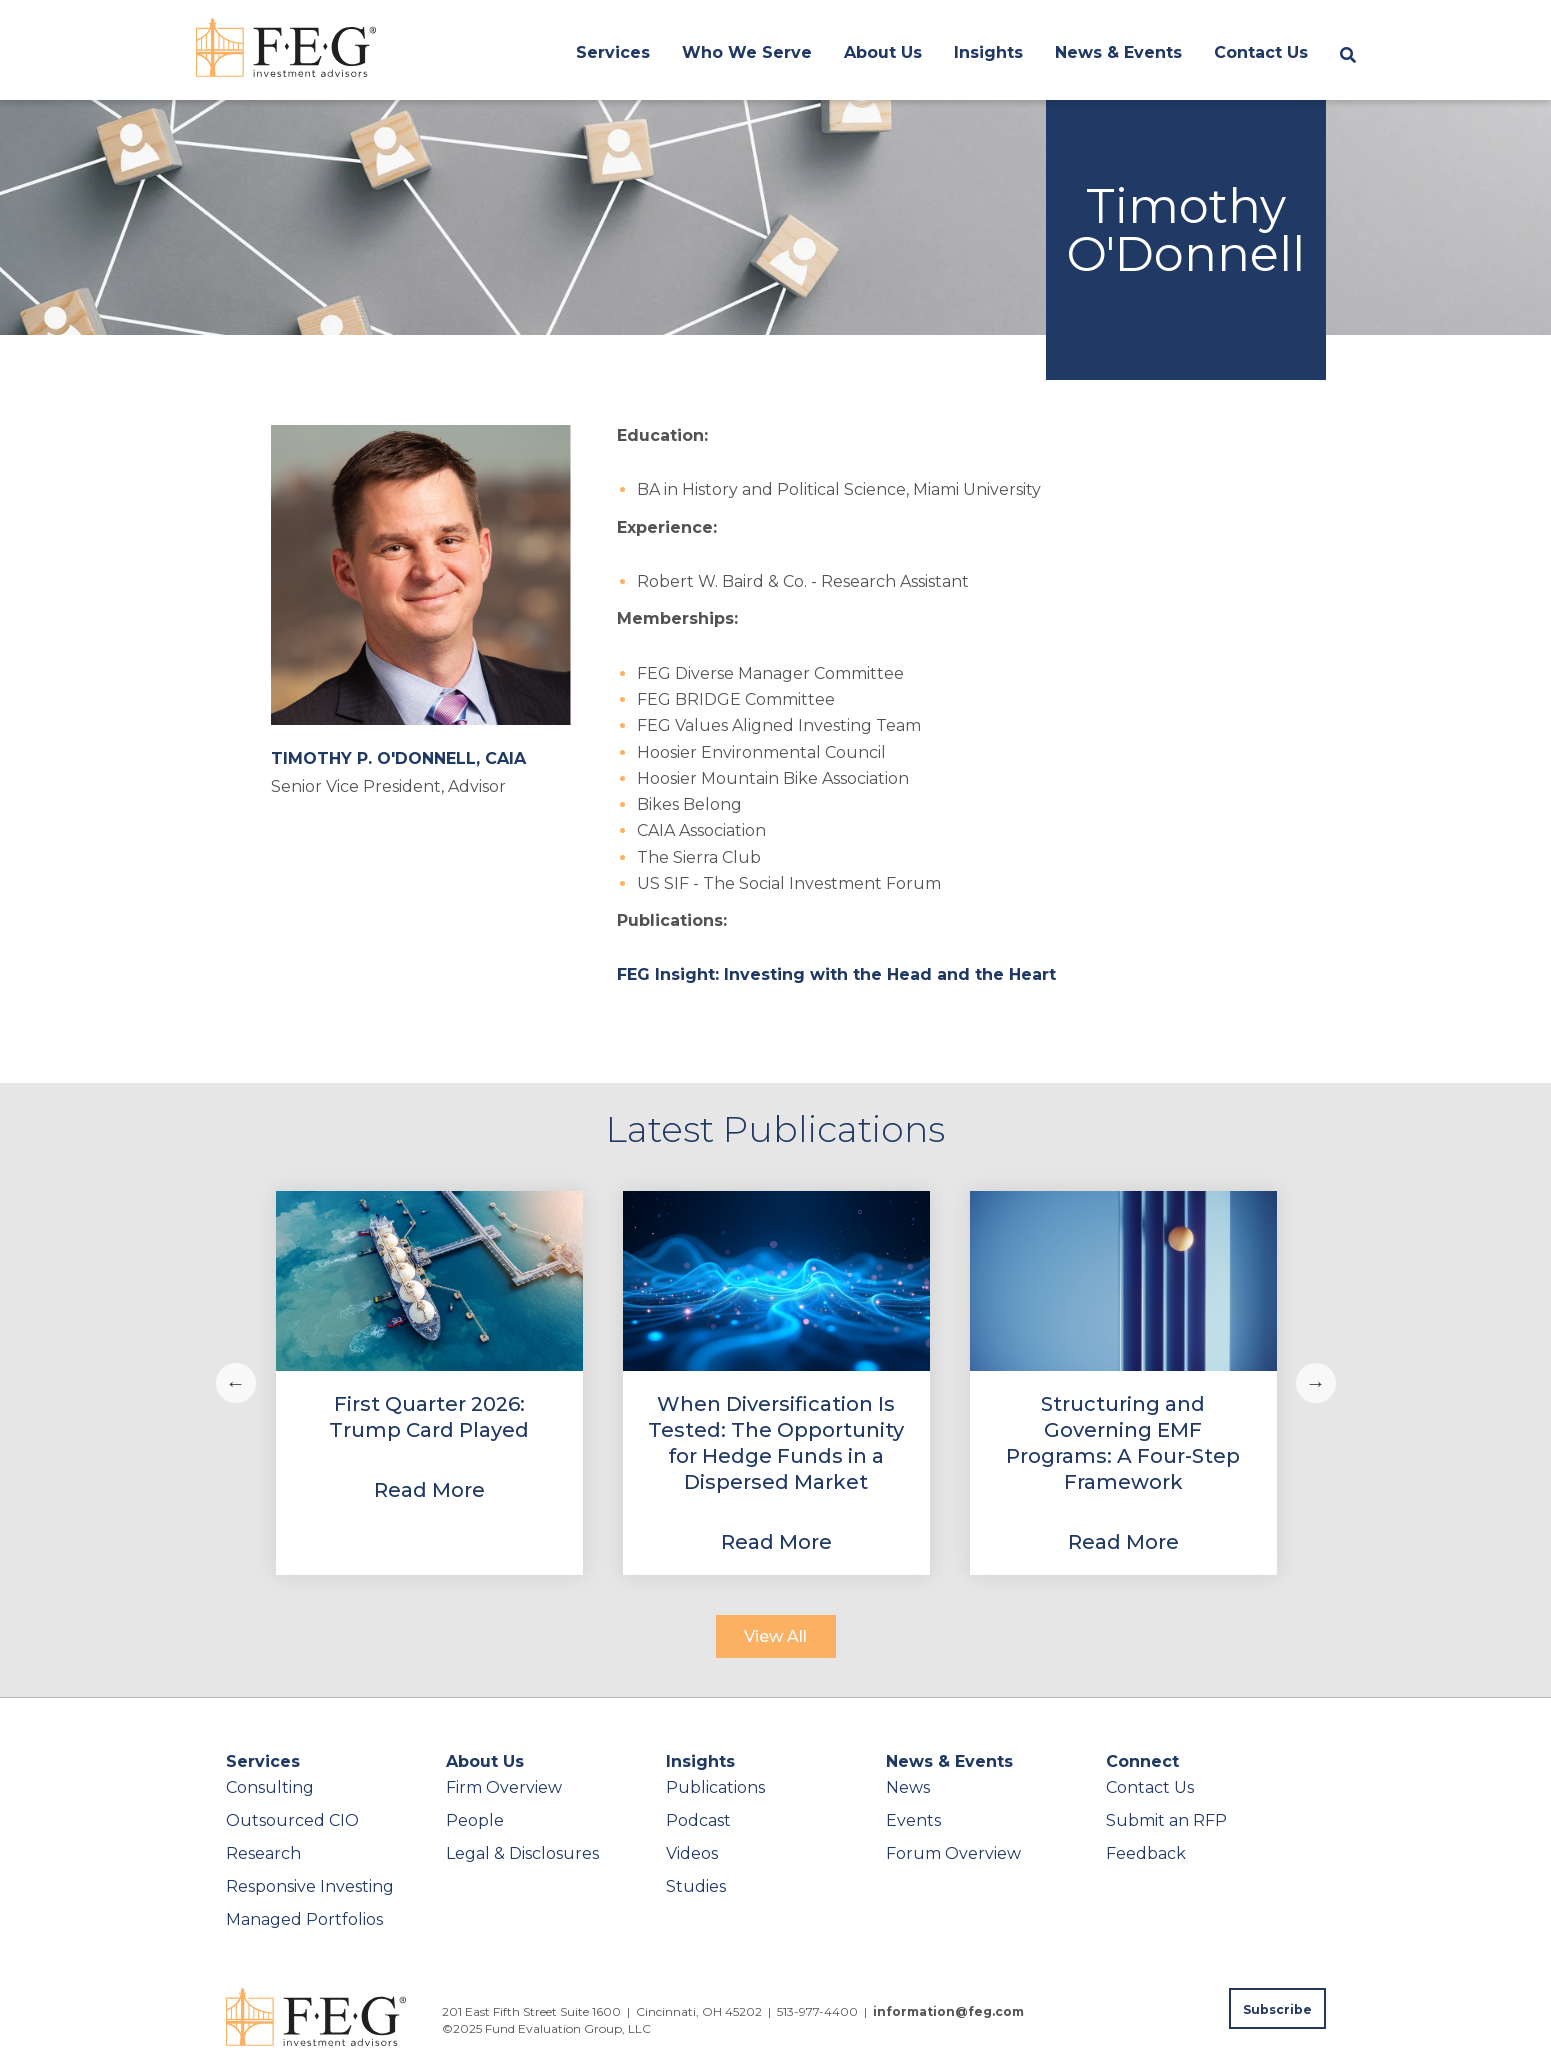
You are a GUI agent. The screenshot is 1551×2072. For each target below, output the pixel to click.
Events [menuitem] (913, 1820)
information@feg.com (948, 2011)
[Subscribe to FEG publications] (1277, 2008)
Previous (236, 1383)
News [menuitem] (908, 1787)
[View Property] (429, 1383)
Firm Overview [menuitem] (504, 1787)
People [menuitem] (475, 1820)
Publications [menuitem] (715, 1787)
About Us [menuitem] (883, 52)
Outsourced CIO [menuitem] (292, 1820)
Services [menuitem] (613, 52)
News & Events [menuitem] (1118, 52)
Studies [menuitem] (696, 1886)
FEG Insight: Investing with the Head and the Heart (836, 974)
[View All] (776, 1636)
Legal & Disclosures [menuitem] (522, 1853)
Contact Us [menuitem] (1261, 52)
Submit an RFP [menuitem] (1166, 1820)
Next (1316, 1383)
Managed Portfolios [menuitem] (304, 1919)
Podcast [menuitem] (698, 1820)
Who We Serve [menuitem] (747, 52)
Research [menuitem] (263, 1853)
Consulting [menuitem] (270, 1787)
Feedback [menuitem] (1146, 1853)
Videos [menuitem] (692, 1853)
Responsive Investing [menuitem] (310, 1886)
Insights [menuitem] (988, 52)
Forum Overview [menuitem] (953, 1853)
